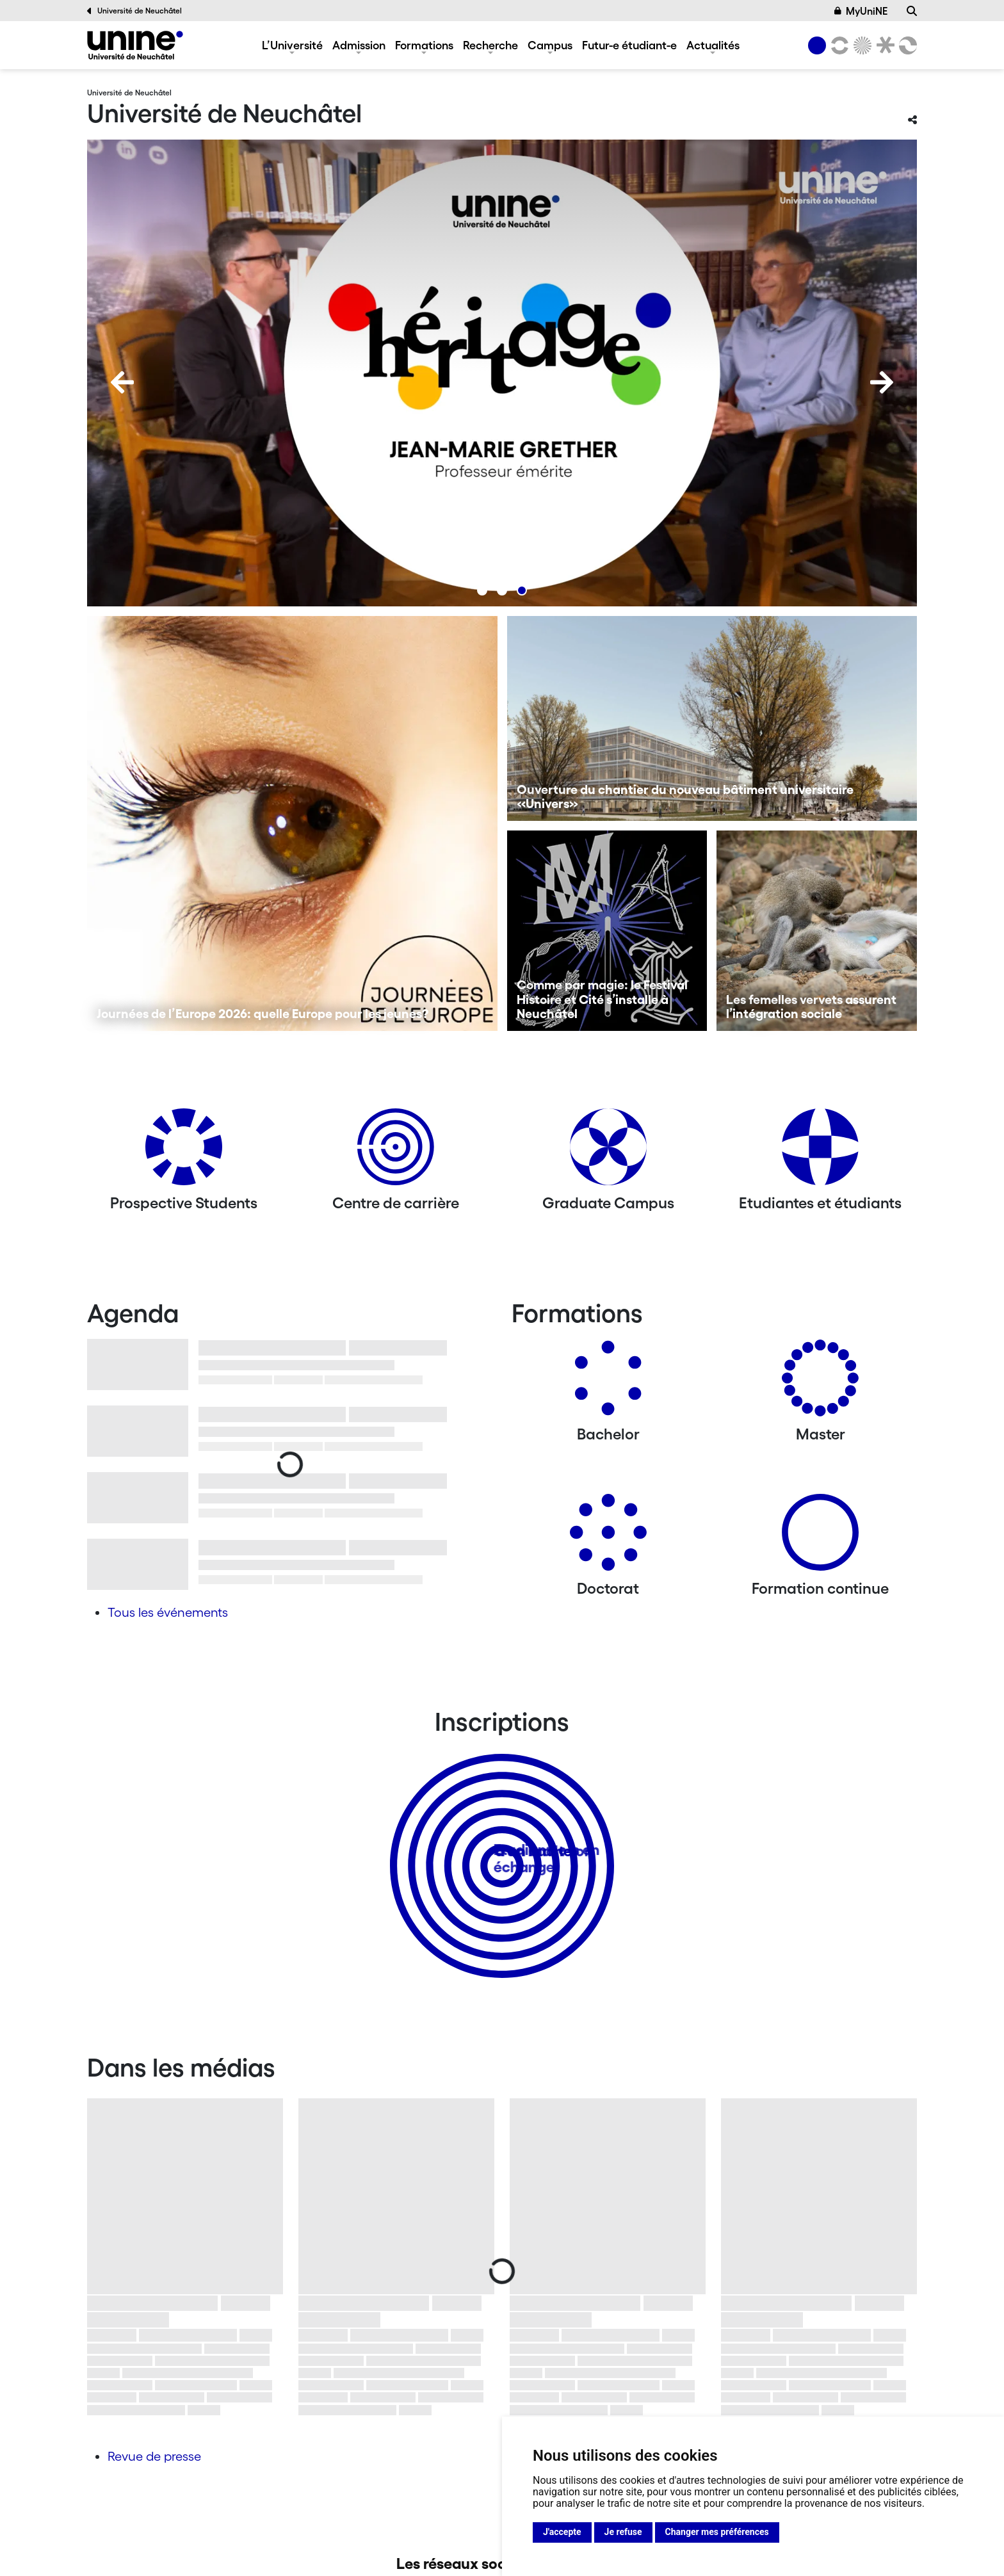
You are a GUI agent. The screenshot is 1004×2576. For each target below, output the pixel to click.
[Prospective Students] (184, 1151)
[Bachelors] (608, 1383)
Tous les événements (168, 1612)
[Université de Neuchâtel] (135, 45)
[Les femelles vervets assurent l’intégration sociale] (817, 930)
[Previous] (122, 382)
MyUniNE (861, 11)
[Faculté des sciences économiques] (906, 45)
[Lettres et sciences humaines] (837, 45)
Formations (424, 44)
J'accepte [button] (562, 2532)
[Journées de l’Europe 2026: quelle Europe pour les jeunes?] (292, 823)
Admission (358, 44)
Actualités (713, 44)
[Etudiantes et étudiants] (820, 1151)
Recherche (490, 44)
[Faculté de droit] (883, 45)
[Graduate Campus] (608, 1151)
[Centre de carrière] (396, 1151)
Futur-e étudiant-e (629, 44)
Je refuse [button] (623, 2532)
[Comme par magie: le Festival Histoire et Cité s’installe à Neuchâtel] (607, 930)
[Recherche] (912, 11)
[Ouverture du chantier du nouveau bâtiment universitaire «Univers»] (712, 718)
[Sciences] (860, 45)
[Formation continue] (820, 1537)
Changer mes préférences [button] (717, 2532)
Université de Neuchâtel (134, 11)
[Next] (881, 382)
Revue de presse (154, 2456)
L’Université (292, 44)
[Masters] (820, 1383)
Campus (550, 44)
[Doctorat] (608, 1537)
